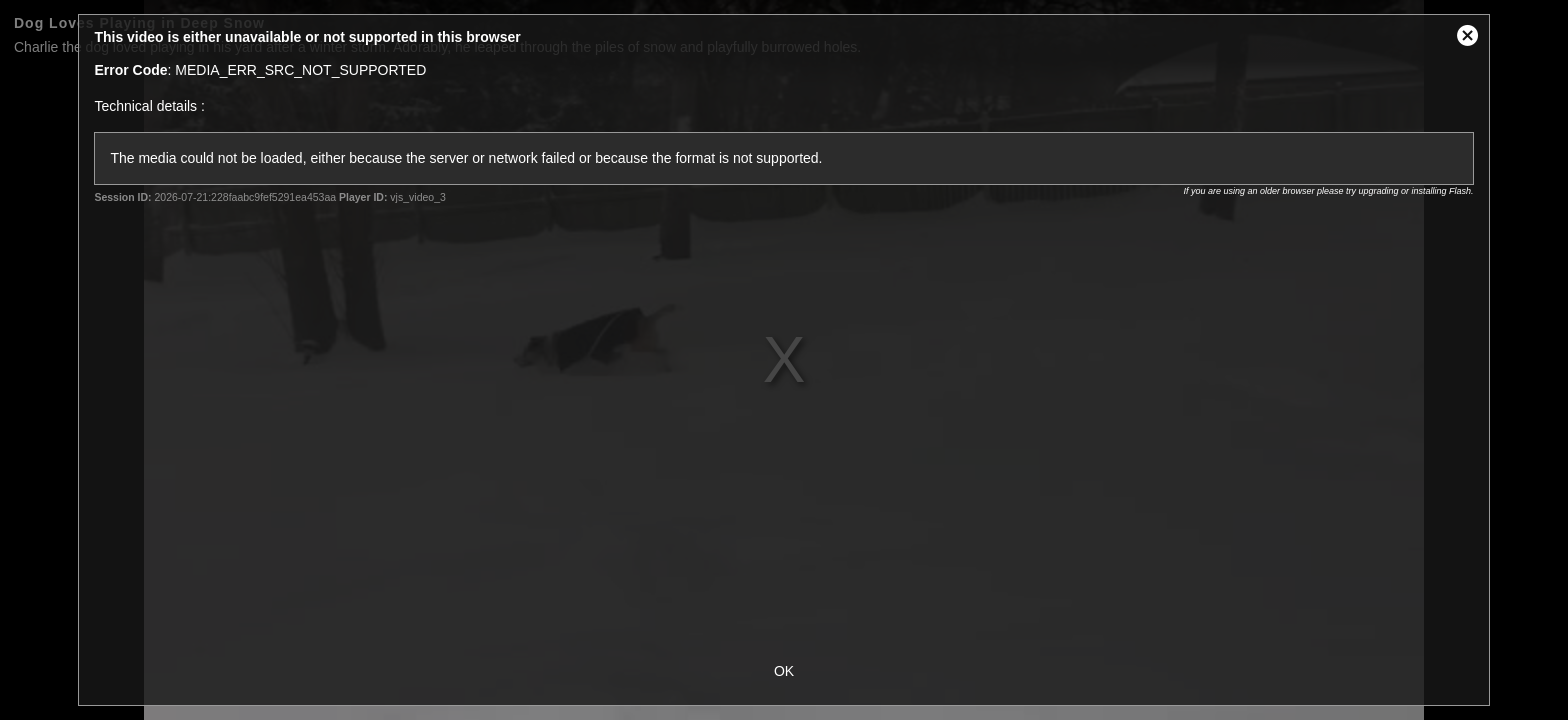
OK (784, 671)
